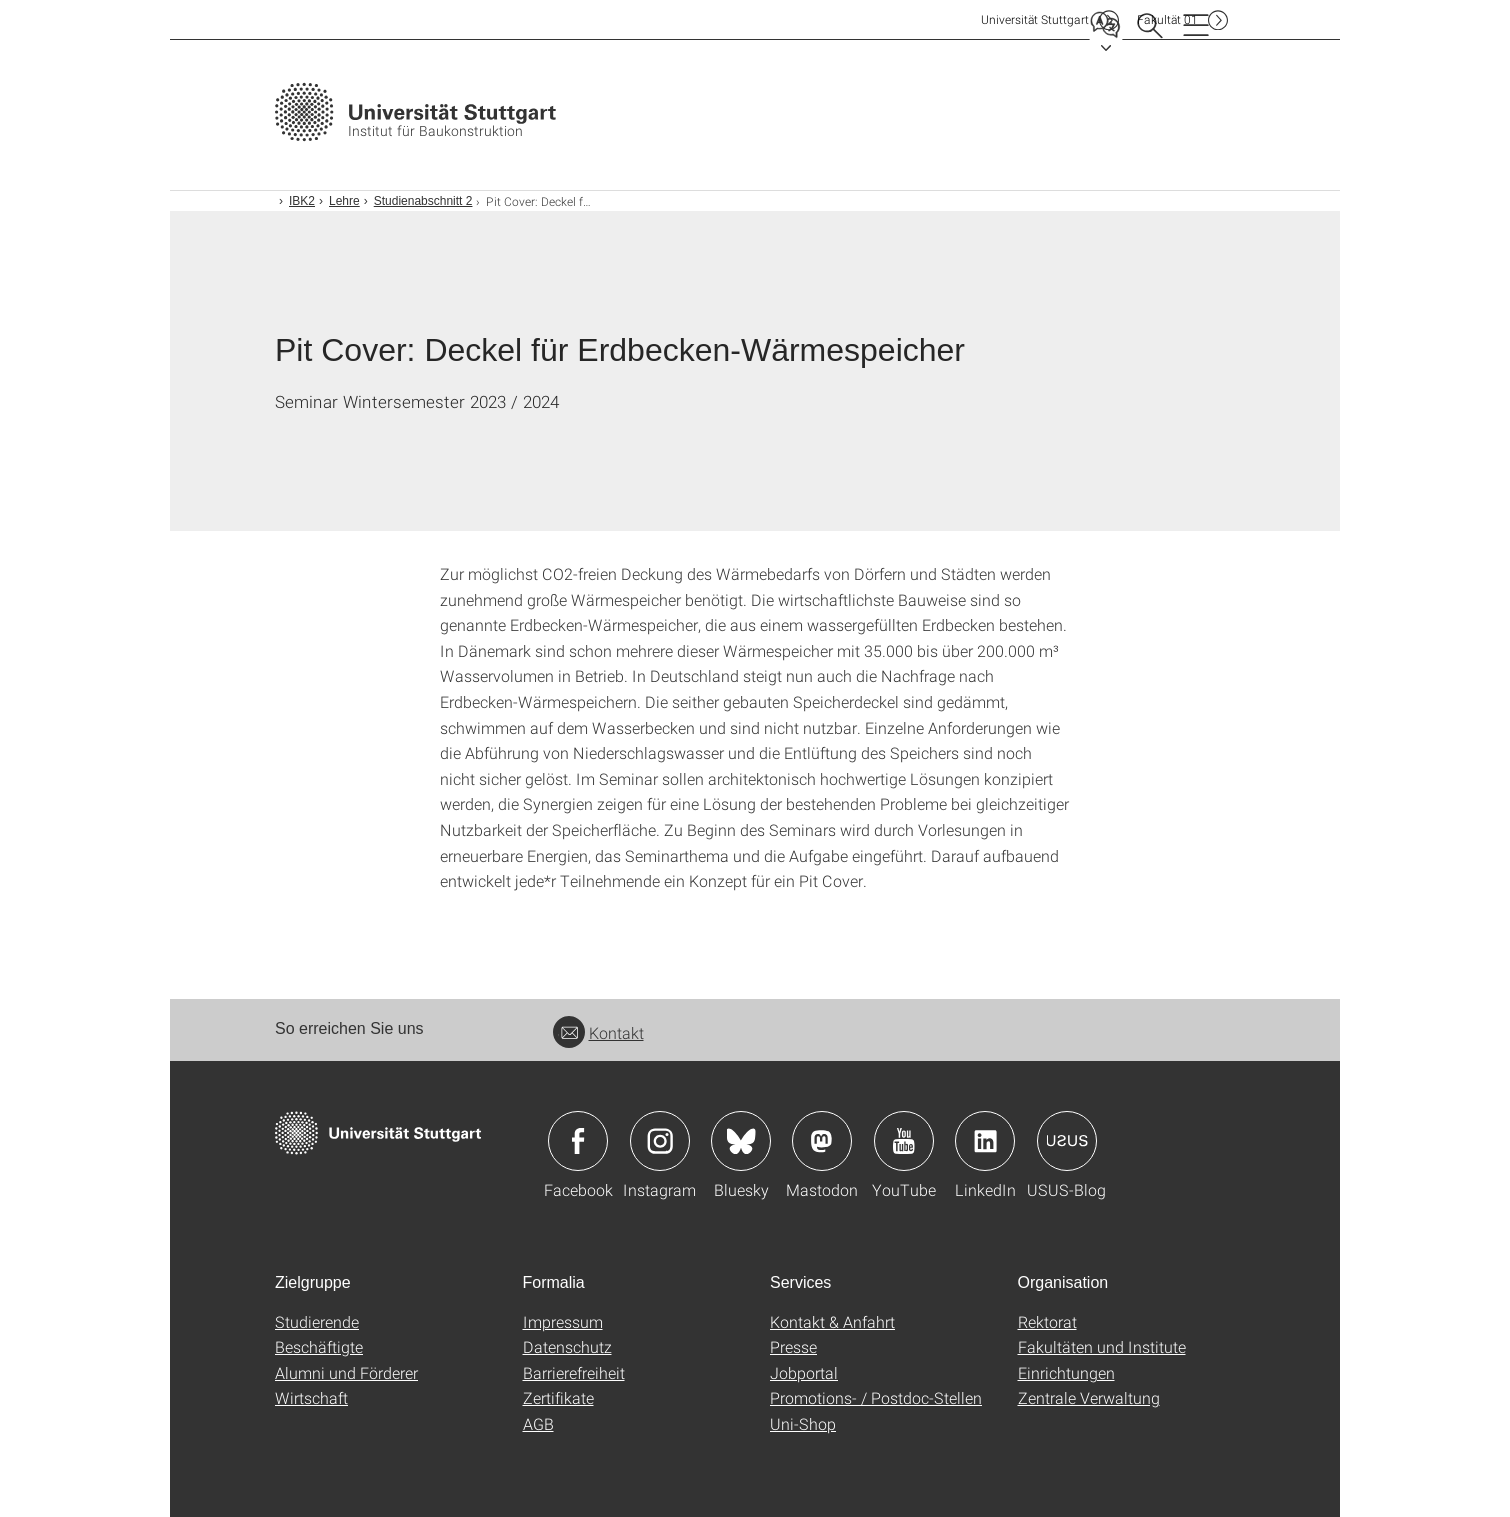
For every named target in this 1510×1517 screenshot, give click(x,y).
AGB (538, 1423)
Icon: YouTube (904, 1141)
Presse (793, 1346)
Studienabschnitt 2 (423, 201)
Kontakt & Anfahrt (832, 1321)
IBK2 (302, 201)
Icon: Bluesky (741, 1141)
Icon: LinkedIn (985, 1141)
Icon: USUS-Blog (1067, 1141)
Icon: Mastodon (822, 1141)
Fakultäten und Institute (1102, 1346)
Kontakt (598, 1032)
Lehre (344, 201)
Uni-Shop (803, 1423)
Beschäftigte (319, 1346)
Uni (1035, 19)
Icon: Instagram (660, 1141)
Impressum (563, 1321)
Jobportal (804, 1372)
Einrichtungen (1066, 1372)
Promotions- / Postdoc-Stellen (876, 1397)
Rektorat (1047, 1321)
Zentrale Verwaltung (1089, 1397)
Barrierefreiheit (574, 1372)
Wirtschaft (311, 1397)
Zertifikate (558, 1397)
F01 (1167, 19)
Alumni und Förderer (346, 1372)
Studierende (317, 1321)
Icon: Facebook (578, 1141)
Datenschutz (567, 1346)
